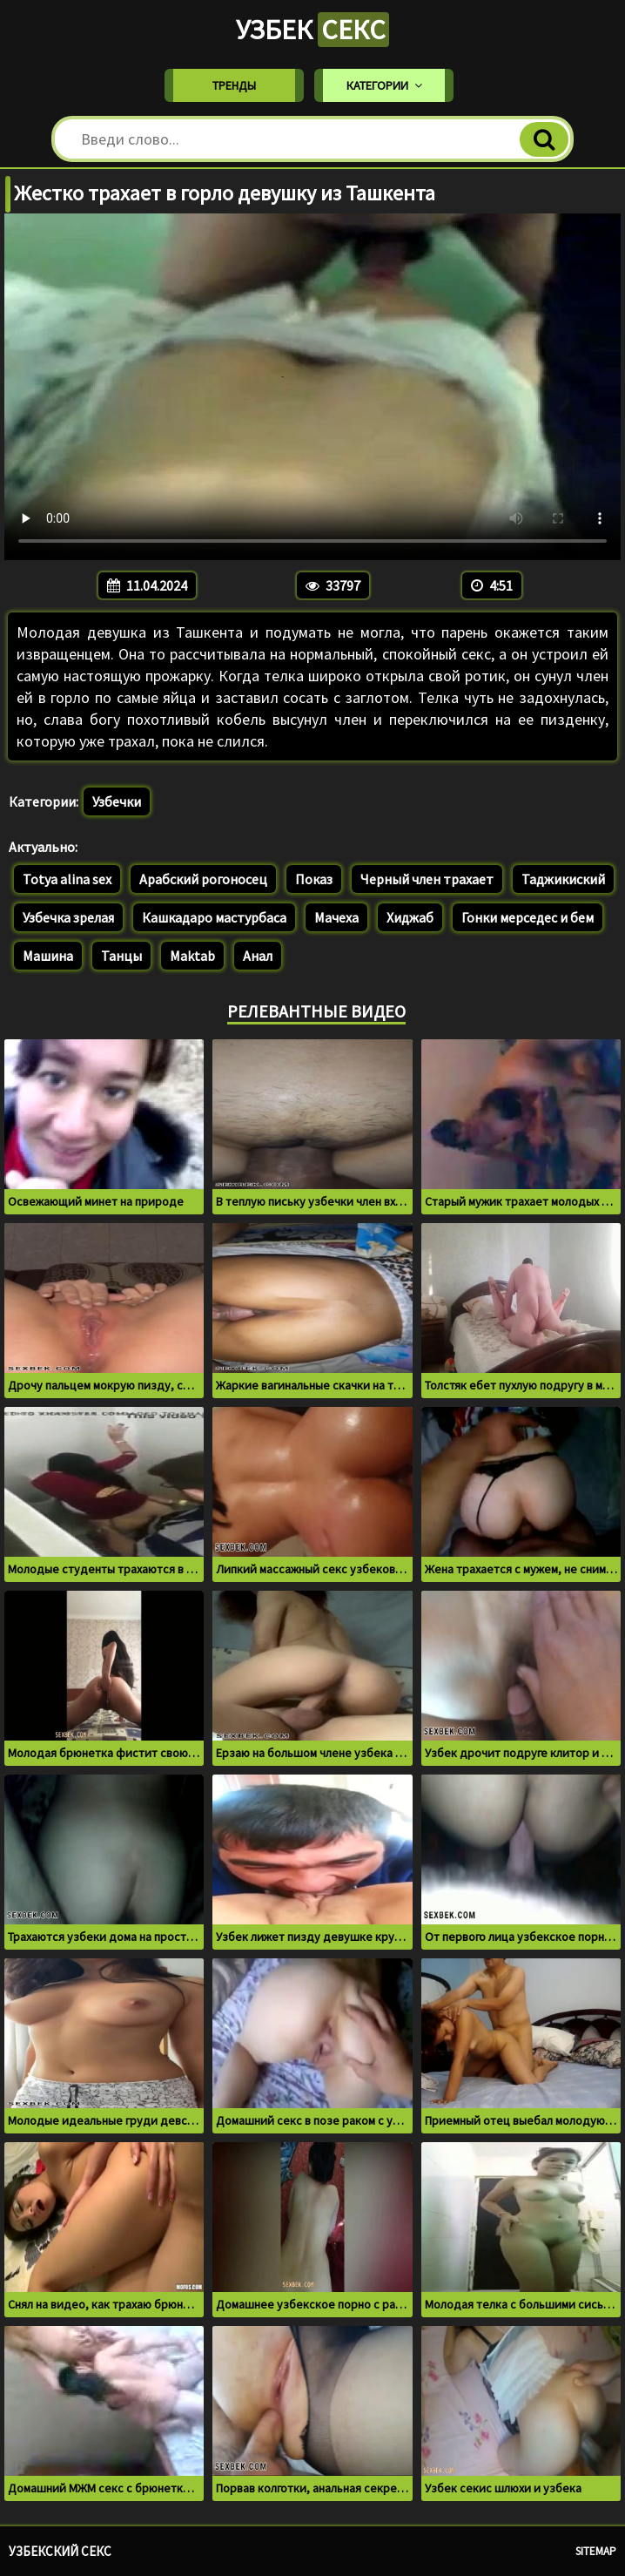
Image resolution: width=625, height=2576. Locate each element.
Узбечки (116, 801)
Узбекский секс (60, 2551)
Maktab (192, 955)
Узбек (312, 29)
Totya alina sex (67, 879)
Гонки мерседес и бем (527, 917)
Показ (314, 879)
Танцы (121, 955)
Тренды (234, 85)
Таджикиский (563, 879)
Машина (48, 955)
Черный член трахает (427, 879)
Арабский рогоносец (203, 879)
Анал (257, 955)
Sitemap (595, 2551)
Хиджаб (409, 917)
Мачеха (336, 917)
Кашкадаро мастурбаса (214, 917)
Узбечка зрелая (68, 917)
